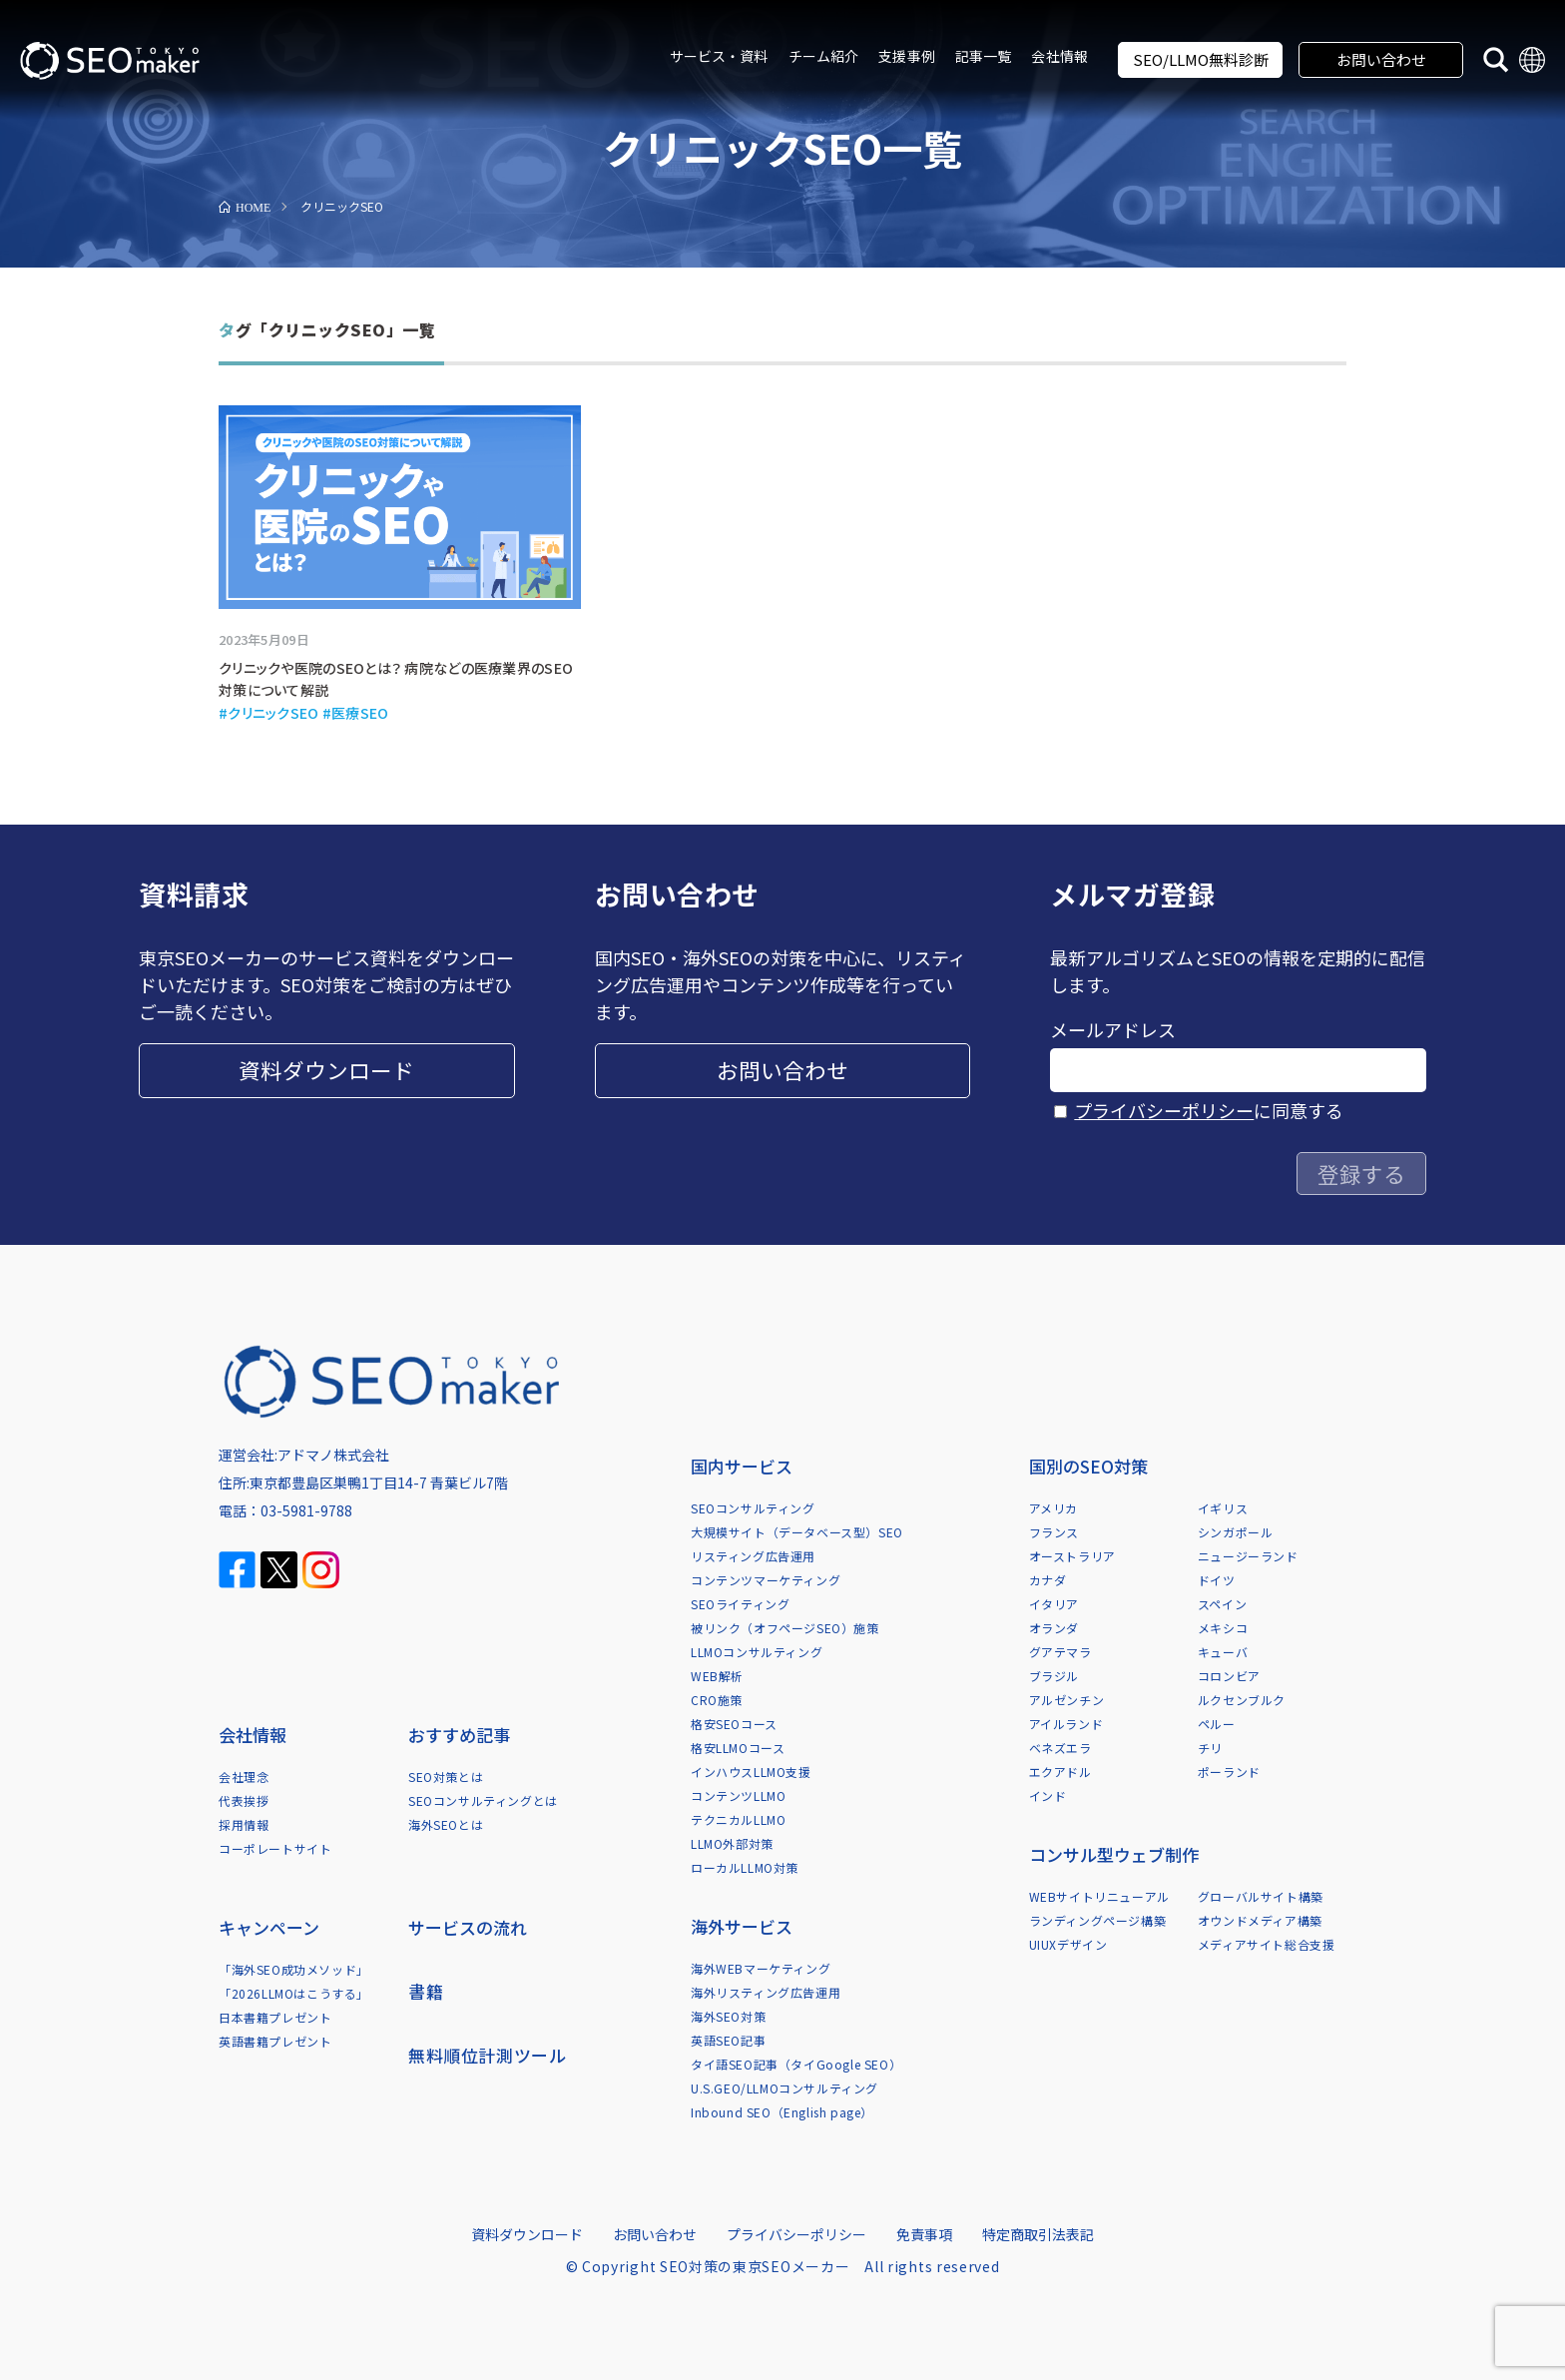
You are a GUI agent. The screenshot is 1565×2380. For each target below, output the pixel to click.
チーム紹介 (823, 56)
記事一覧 (983, 56)
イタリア (1054, 1603)
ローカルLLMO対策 (744, 1867)
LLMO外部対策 (732, 1843)
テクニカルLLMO (738, 1819)
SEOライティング (740, 1603)
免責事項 (924, 2234)
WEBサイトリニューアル (1099, 1896)
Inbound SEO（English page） (782, 2111)
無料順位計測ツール (487, 2055)
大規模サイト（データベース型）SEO (797, 1531)
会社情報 (1059, 56)
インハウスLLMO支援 (751, 1771)
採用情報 (243, 1824)
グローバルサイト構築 (1260, 1896)
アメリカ (1053, 1507)
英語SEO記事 (728, 2040)
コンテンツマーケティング (765, 1579)
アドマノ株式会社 (333, 1455)
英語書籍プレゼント (275, 2041)
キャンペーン (269, 1927)
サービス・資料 (719, 56)
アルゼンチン (1067, 1699)
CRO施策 (717, 1699)
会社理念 (243, 1776)
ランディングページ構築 (1098, 1920)
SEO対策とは (445, 1776)
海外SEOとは (445, 1824)
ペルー (1217, 1723)
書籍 (425, 1991)
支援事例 (906, 56)
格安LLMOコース (737, 1747)
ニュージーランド (1248, 1555)
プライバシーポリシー (1164, 1110)
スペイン (1222, 1603)
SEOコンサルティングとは (483, 1800)
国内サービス (741, 1466)
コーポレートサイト (275, 1848)
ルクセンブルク (1242, 1699)
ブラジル (1054, 1675)
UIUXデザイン (1068, 1944)
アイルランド (1066, 1723)
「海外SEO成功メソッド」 (294, 1969)
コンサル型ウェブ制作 (1114, 1854)
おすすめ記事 (459, 1734)
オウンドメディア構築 (1260, 1920)
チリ (1210, 1747)
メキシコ (1223, 1627)
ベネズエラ (1060, 1747)
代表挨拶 (243, 1800)
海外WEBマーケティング (760, 1968)
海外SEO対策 (728, 2016)
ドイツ (1217, 1579)
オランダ (1054, 1627)
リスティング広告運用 (753, 1555)
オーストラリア (1072, 1555)
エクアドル (1060, 1771)
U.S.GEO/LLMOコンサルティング (784, 2088)
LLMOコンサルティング (756, 1651)
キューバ (1223, 1651)
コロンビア (1229, 1675)
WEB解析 (717, 1675)
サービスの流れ (467, 1927)
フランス (1054, 1531)
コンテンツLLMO (738, 1795)
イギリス (1223, 1507)
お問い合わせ (1381, 59)
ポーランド (1229, 1771)
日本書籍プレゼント (275, 2017)
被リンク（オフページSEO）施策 (785, 1627)
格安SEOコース (734, 1723)
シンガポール (1236, 1531)
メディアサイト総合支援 (1266, 1944)
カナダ (1048, 1579)
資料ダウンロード (326, 1069)
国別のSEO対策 (1088, 1466)
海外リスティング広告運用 (765, 1992)
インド (1048, 1795)
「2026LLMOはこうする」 (294, 1993)
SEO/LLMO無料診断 (1201, 59)
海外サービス (741, 1926)
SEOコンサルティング (753, 1507)
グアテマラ (1060, 1651)
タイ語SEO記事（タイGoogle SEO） (796, 2064)
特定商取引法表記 (1038, 2234)
